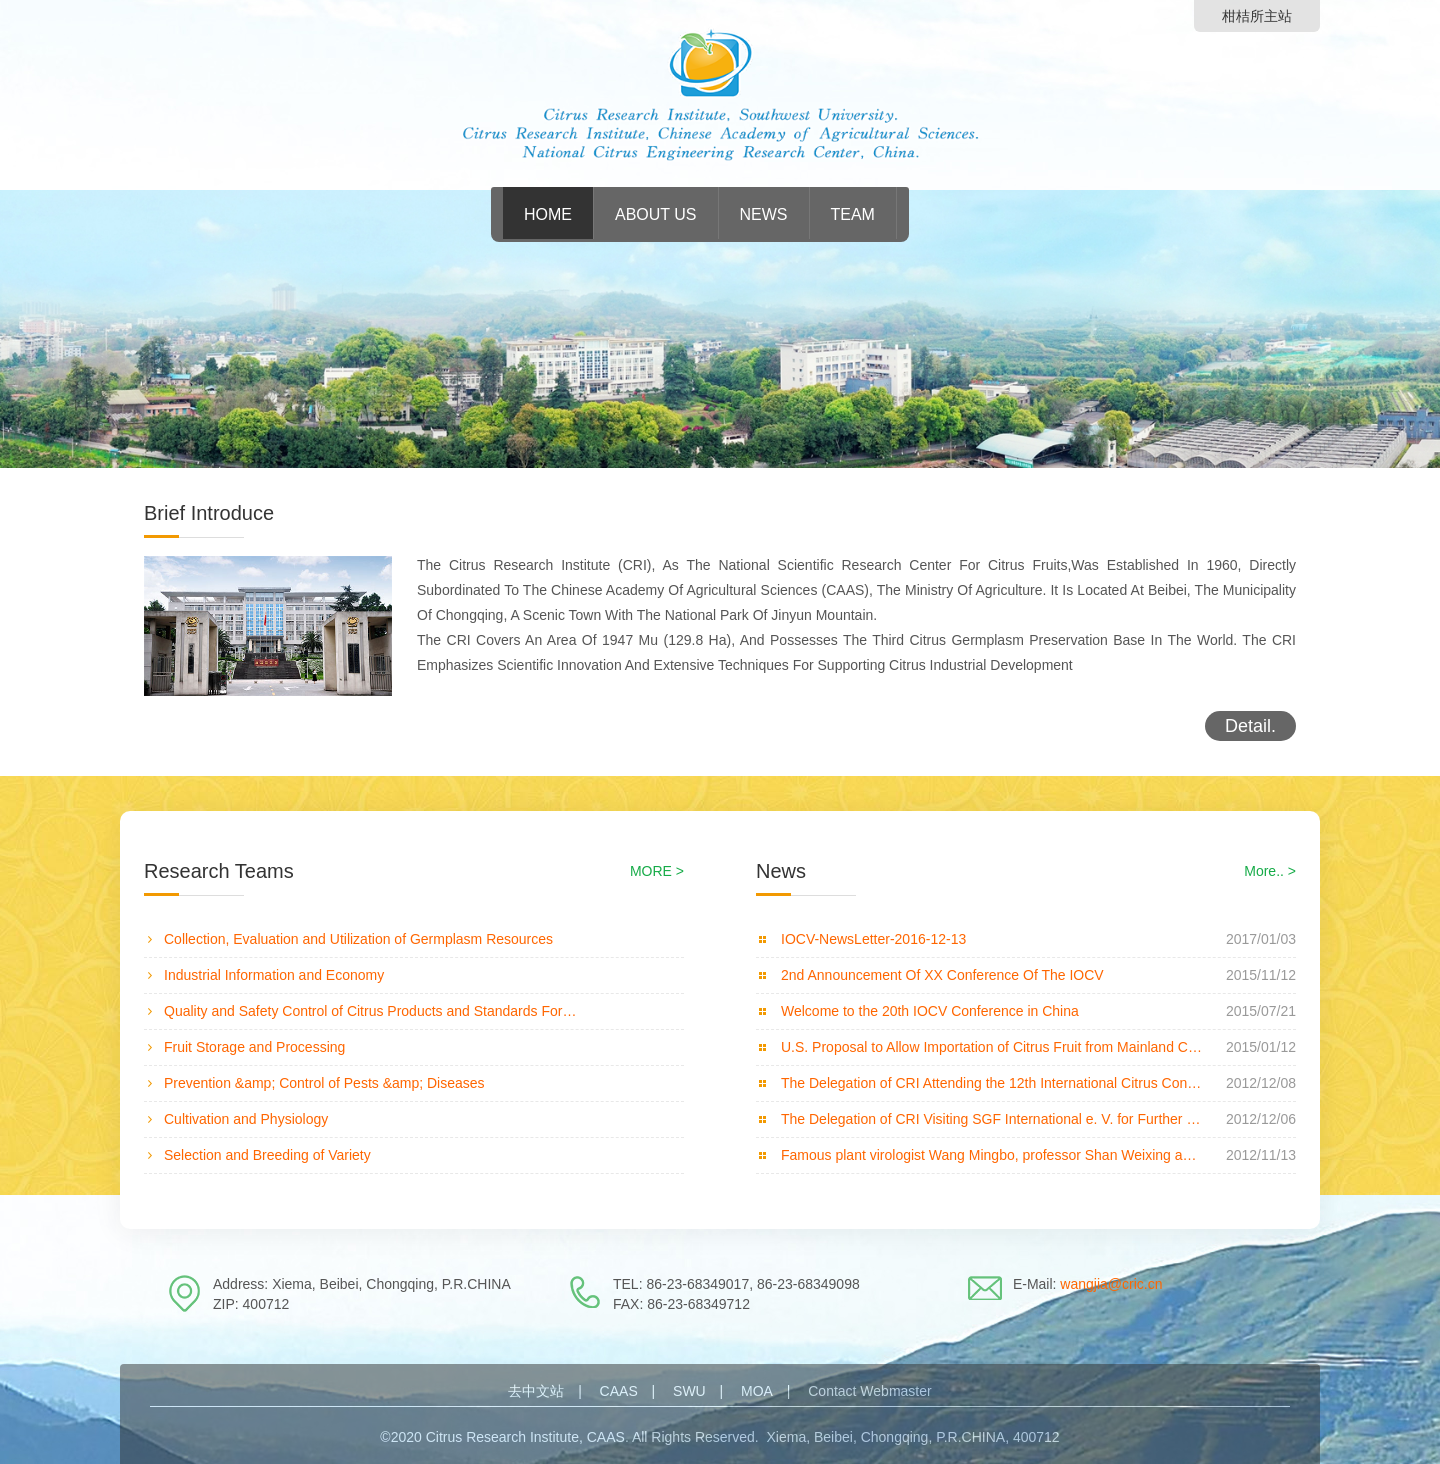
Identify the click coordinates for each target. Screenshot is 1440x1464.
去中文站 (536, 1391)
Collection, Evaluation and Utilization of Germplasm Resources (358, 939)
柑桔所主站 (1257, 16)
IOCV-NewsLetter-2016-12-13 (873, 939)
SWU (689, 1391)
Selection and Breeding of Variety (267, 1155)
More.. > (1270, 871)
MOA (757, 1391)
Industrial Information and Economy (274, 975)
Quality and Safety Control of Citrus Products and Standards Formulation (374, 1011)
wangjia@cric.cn (1111, 1284)
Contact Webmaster (869, 1391)
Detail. (1250, 726)
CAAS (619, 1391)
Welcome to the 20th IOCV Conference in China (930, 1011)
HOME (548, 214)
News (764, 214)
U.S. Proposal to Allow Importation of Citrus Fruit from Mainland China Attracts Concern (991, 1047)
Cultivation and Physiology (246, 1119)
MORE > (657, 871)
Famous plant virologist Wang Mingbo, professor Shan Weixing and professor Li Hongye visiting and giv (991, 1155)
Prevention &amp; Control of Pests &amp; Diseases (324, 1083)
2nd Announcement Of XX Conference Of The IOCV (942, 975)
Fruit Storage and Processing (254, 1047)
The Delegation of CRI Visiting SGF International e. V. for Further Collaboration (991, 1119)
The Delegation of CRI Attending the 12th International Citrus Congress (991, 1083)
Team (853, 214)
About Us (656, 214)
